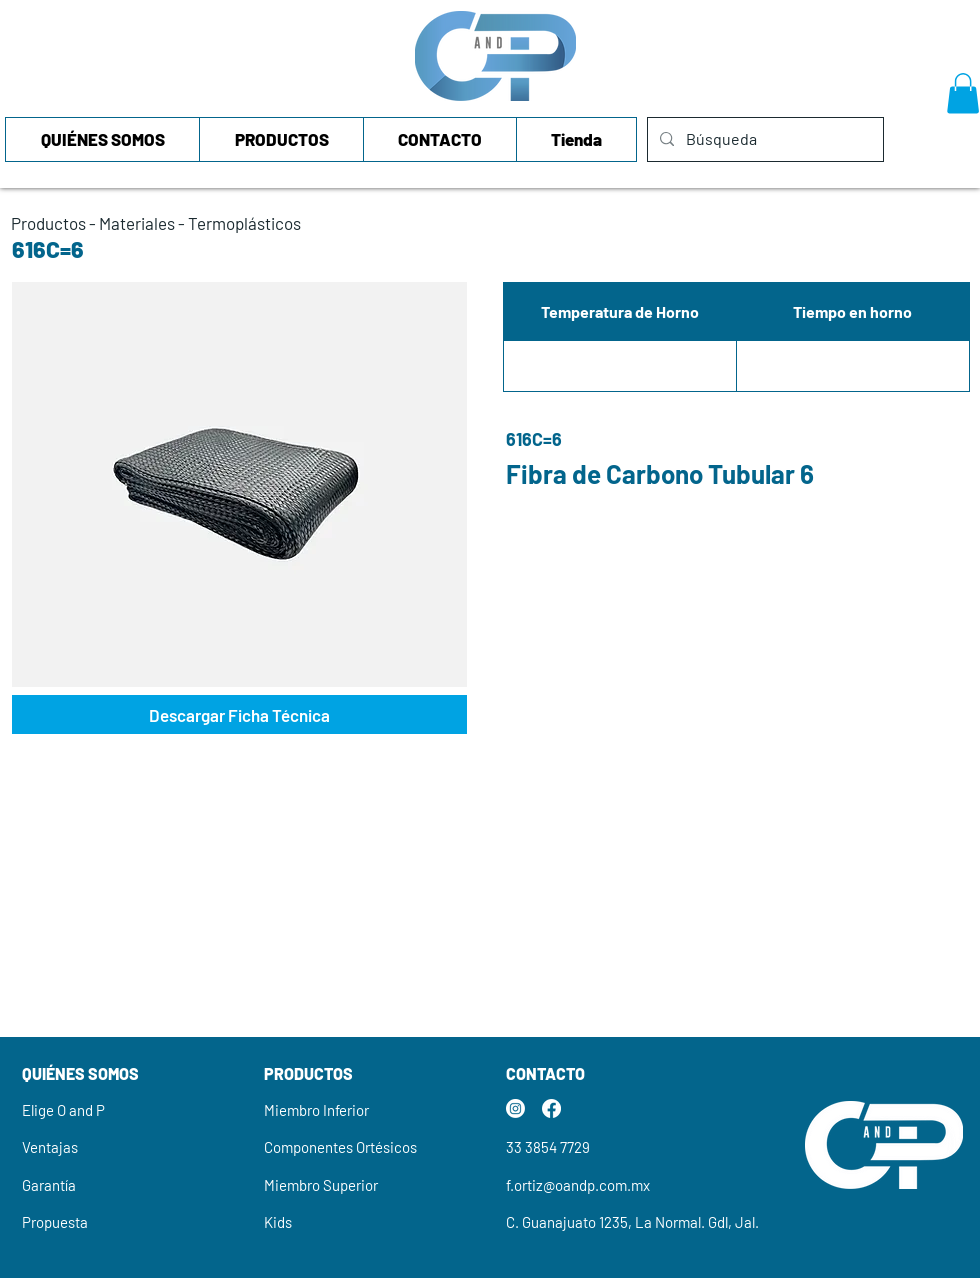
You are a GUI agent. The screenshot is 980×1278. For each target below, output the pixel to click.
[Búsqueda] (763, 139)
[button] (963, 93)
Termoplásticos (244, 223)
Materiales (137, 223)
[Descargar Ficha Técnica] (239, 714)
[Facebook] (551, 1108)
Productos (48, 223)
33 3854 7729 (548, 1147)
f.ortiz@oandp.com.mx (578, 1185)
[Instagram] (515, 1108)
